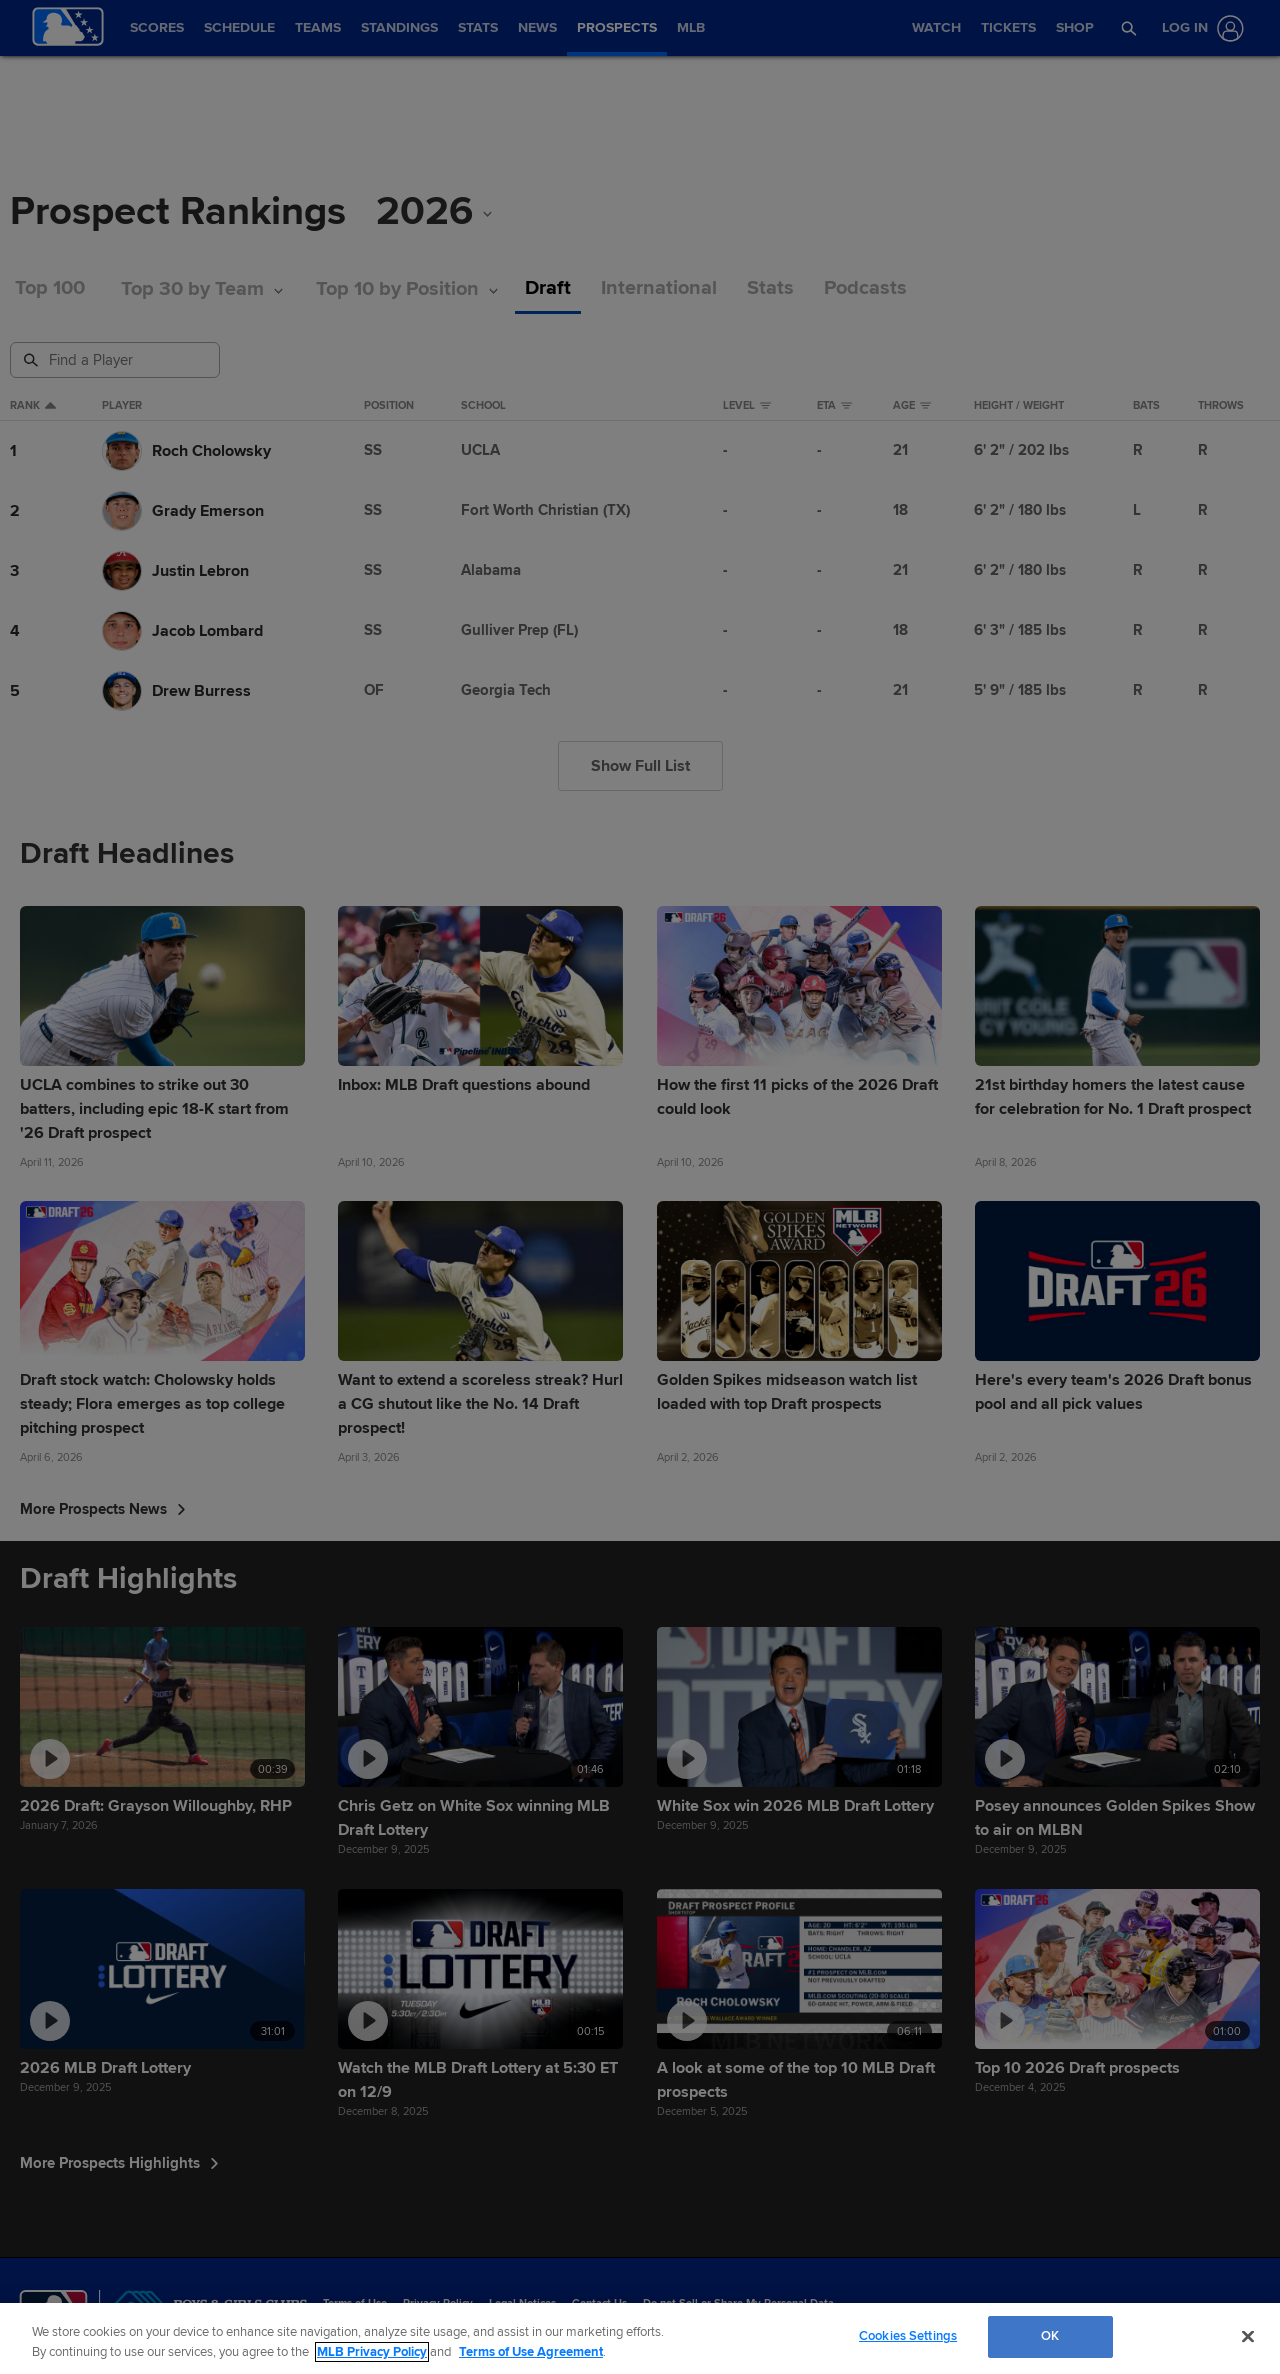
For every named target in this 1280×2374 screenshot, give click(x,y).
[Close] (1248, 2336)
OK (1050, 2336)
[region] (640, 2338)
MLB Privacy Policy (372, 2352)
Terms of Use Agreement (531, 2352)
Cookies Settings (908, 2336)
